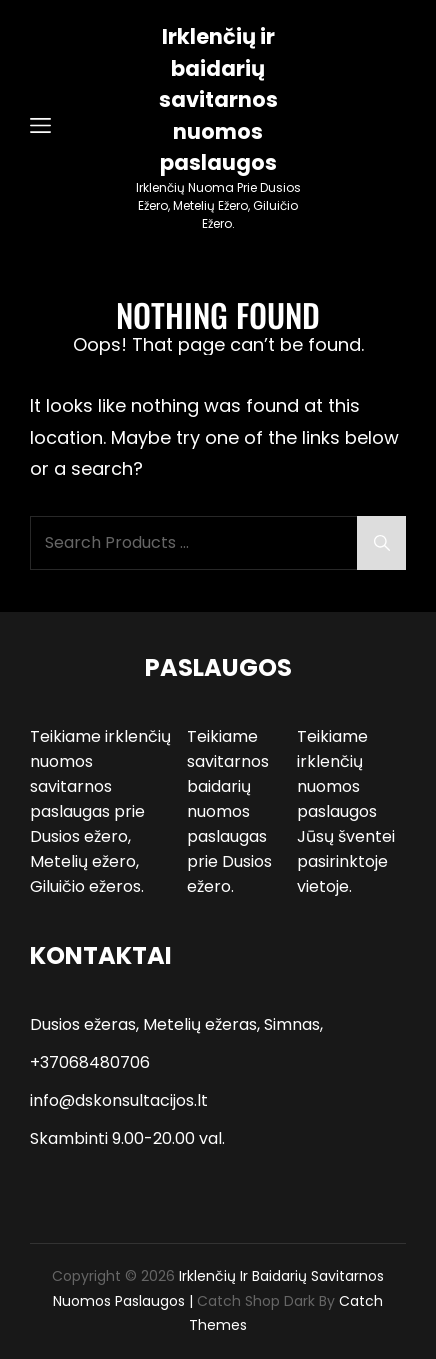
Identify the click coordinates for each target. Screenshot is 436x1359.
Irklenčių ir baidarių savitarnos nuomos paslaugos (218, 99)
